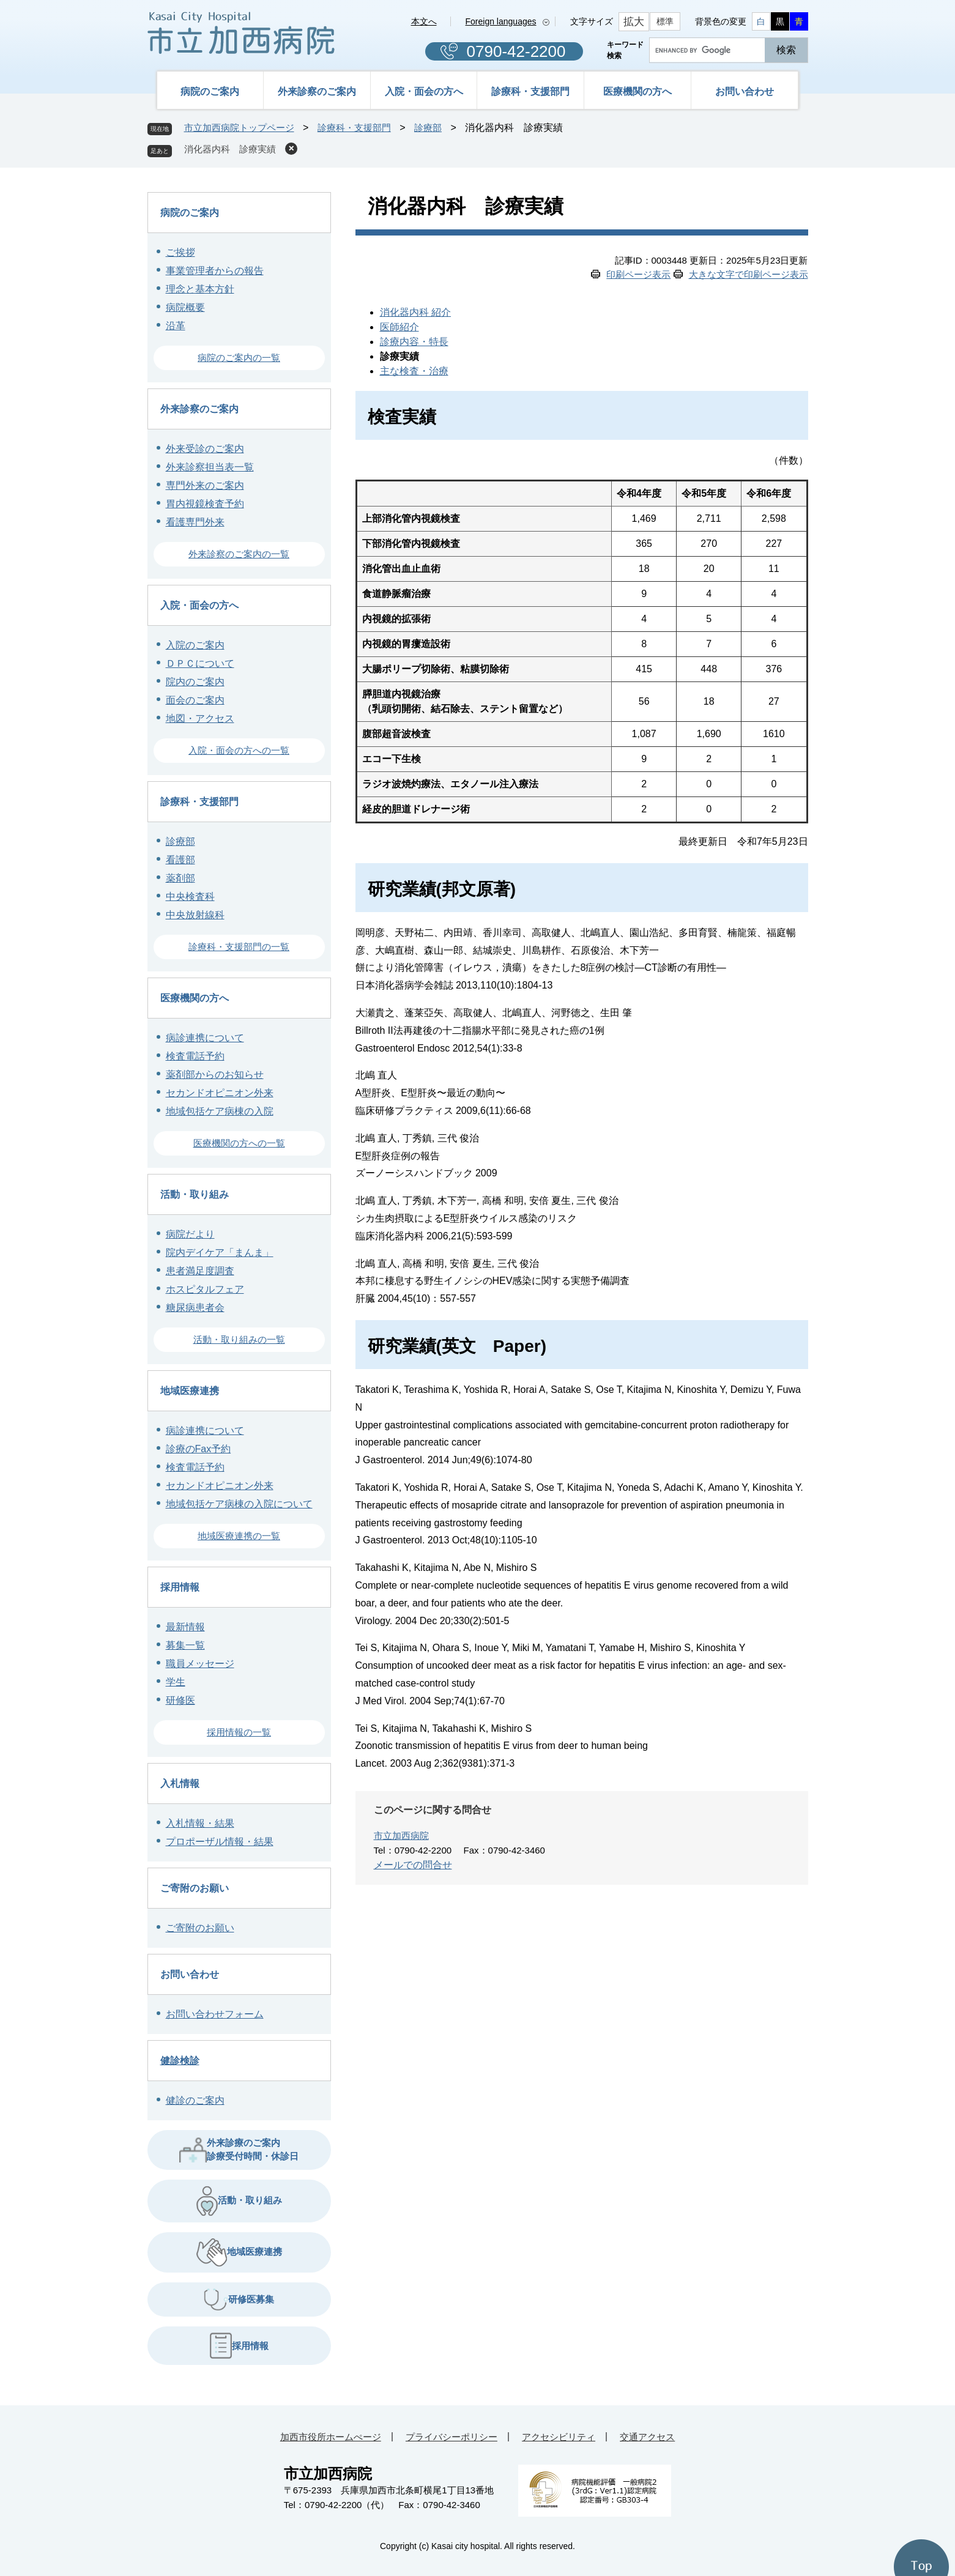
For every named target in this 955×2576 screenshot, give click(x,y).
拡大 (633, 22)
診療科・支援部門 (530, 91)
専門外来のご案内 (205, 485)
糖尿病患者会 (195, 1307)
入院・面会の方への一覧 (238, 750)
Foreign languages (501, 21)
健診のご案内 (195, 2100)
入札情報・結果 (200, 1823)
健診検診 (179, 2060)
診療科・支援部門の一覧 (238, 946)
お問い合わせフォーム (215, 2014)
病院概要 (185, 307)
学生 (175, 1682)
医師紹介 (399, 327)
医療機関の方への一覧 (239, 1143)
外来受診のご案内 (205, 449)
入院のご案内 (195, 645)
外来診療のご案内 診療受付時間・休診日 (239, 2149)
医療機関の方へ (637, 91)
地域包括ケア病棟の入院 (219, 1111)
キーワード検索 (625, 50)
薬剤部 (180, 878)
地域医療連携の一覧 (239, 1536)
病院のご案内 (209, 91)
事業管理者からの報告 (215, 270)
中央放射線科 (195, 915)
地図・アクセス (200, 718)
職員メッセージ (200, 1663)
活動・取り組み (194, 1194)
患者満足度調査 (200, 1271)
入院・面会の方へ (424, 91)
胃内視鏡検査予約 (205, 504)
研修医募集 (239, 2299)
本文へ (424, 21)
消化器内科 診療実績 (230, 149)
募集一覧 (185, 1645)
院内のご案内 (195, 682)
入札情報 (179, 1783)
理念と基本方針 (200, 289)
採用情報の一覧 (239, 1732)
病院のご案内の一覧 (239, 357)
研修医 (180, 1700)
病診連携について (205, 1038)
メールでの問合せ (413, 1865)
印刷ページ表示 (638, 274)
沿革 (175, 326)
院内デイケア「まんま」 (219, 1252)
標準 (665, 21)
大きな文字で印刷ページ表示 (748, 274)
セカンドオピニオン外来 (219, 1093)
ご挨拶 (180, 252)
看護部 (180, 860)
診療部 (428, 127)
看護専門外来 (195, 522)
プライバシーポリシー (451, 2437)
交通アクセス (647, 2437)
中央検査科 (190, 896)
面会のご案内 (195, 700)
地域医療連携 (189, 1391)
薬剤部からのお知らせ (215, 1074)
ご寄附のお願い (194, 1888)
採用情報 (179, 1587)
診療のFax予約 (198, 1449)
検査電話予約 (195, 1056)
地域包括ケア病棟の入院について (239, 1504)
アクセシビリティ (558, 2437)
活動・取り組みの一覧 (239, 1339)
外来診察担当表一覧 (210, 467)
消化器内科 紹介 (415, 312)
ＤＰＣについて (200, 663)
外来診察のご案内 (317, 91)
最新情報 (185, 1627)
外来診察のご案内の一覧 (238, 554)
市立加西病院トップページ (239, 127)
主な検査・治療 (414, 371)
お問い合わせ (744, 91)
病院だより (190, 1234)
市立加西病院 (401, 1835)
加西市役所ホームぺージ (330, 2437)
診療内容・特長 (414, 341)
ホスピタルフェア (205, 1289)
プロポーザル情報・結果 (219, 1841)
